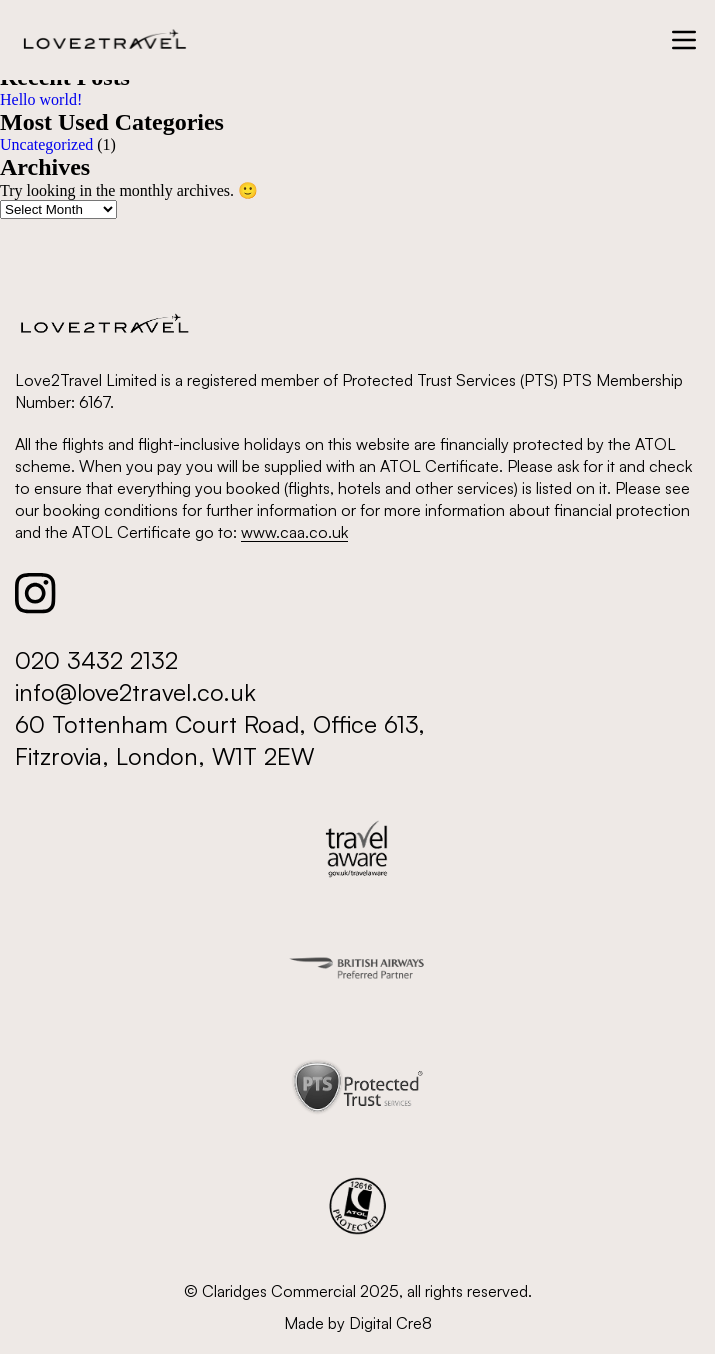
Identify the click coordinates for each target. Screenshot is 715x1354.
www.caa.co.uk (294, 532)
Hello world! (41, 99)
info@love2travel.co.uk (135, 692)
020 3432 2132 (96, 660)
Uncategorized (46, 144)
